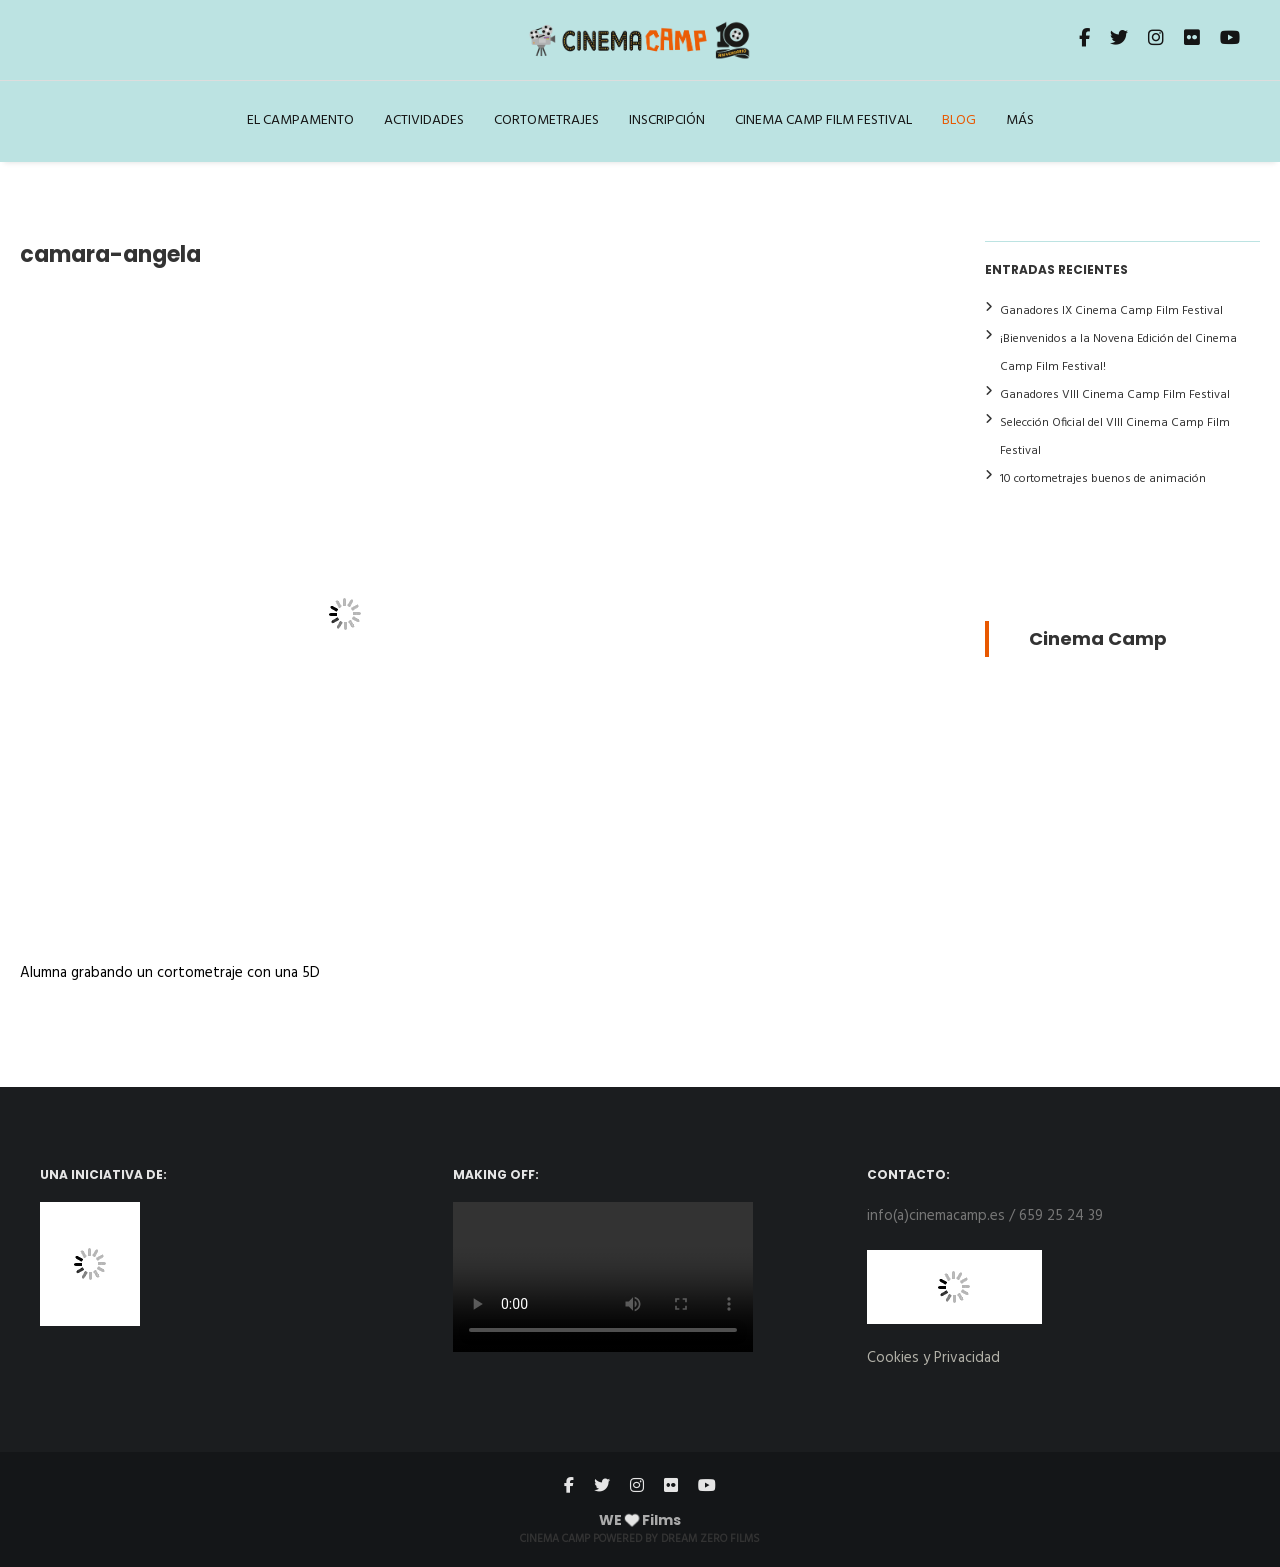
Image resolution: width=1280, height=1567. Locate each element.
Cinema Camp (1098, 638)
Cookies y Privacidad (933, 1358)
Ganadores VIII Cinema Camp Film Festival (1115, 395)
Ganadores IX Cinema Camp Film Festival (1111, 311)
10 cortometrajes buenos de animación (1103, 479)
